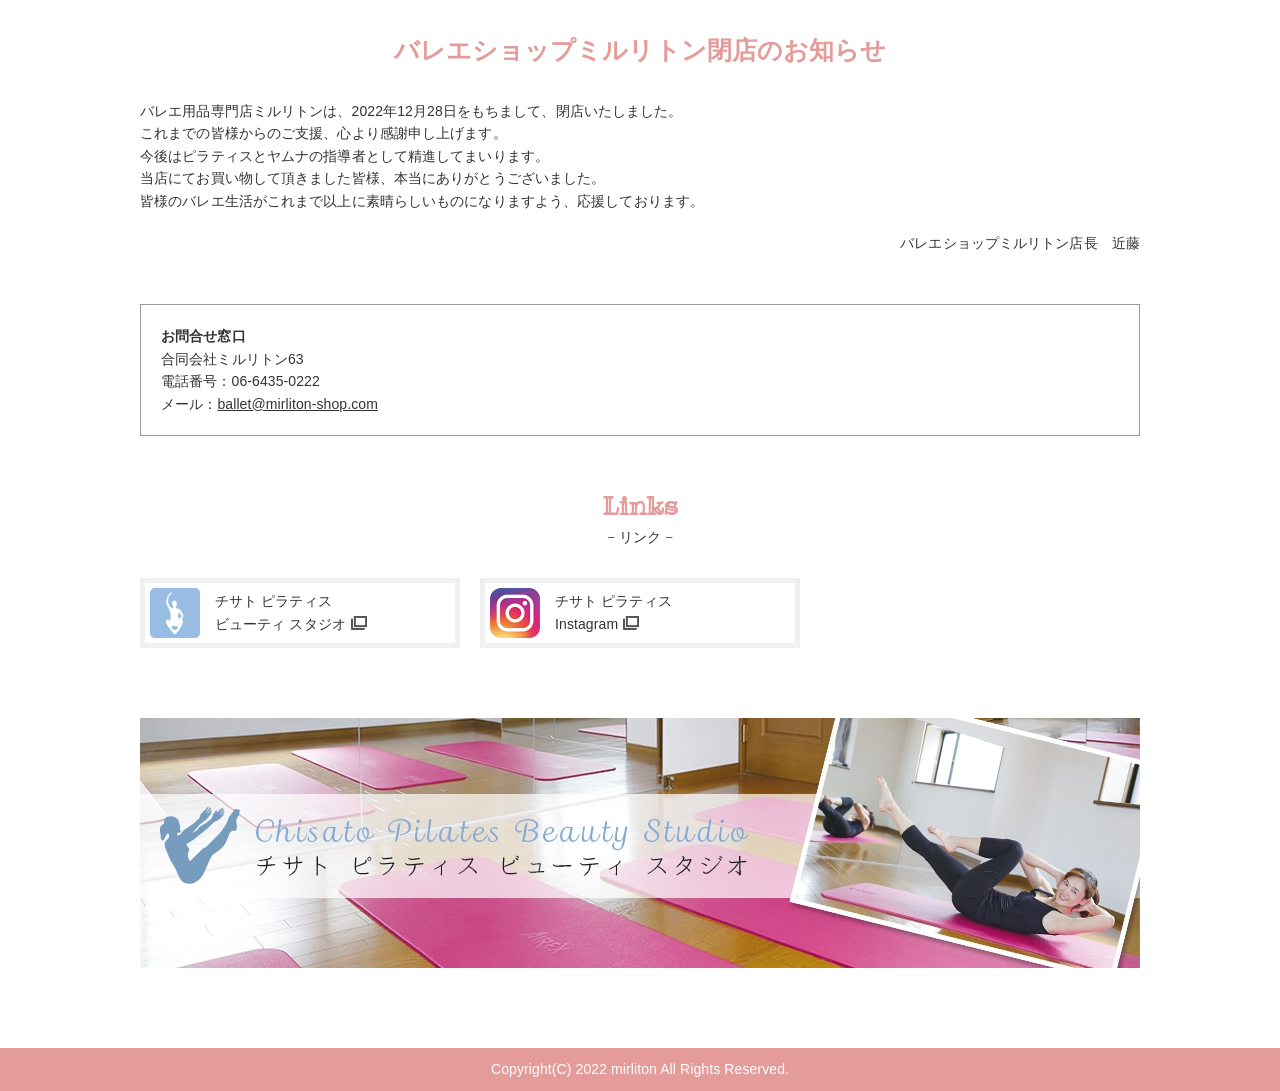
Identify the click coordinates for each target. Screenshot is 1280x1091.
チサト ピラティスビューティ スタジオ (280, 612)
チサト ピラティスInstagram (613, 612)
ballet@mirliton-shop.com (297, 404)
